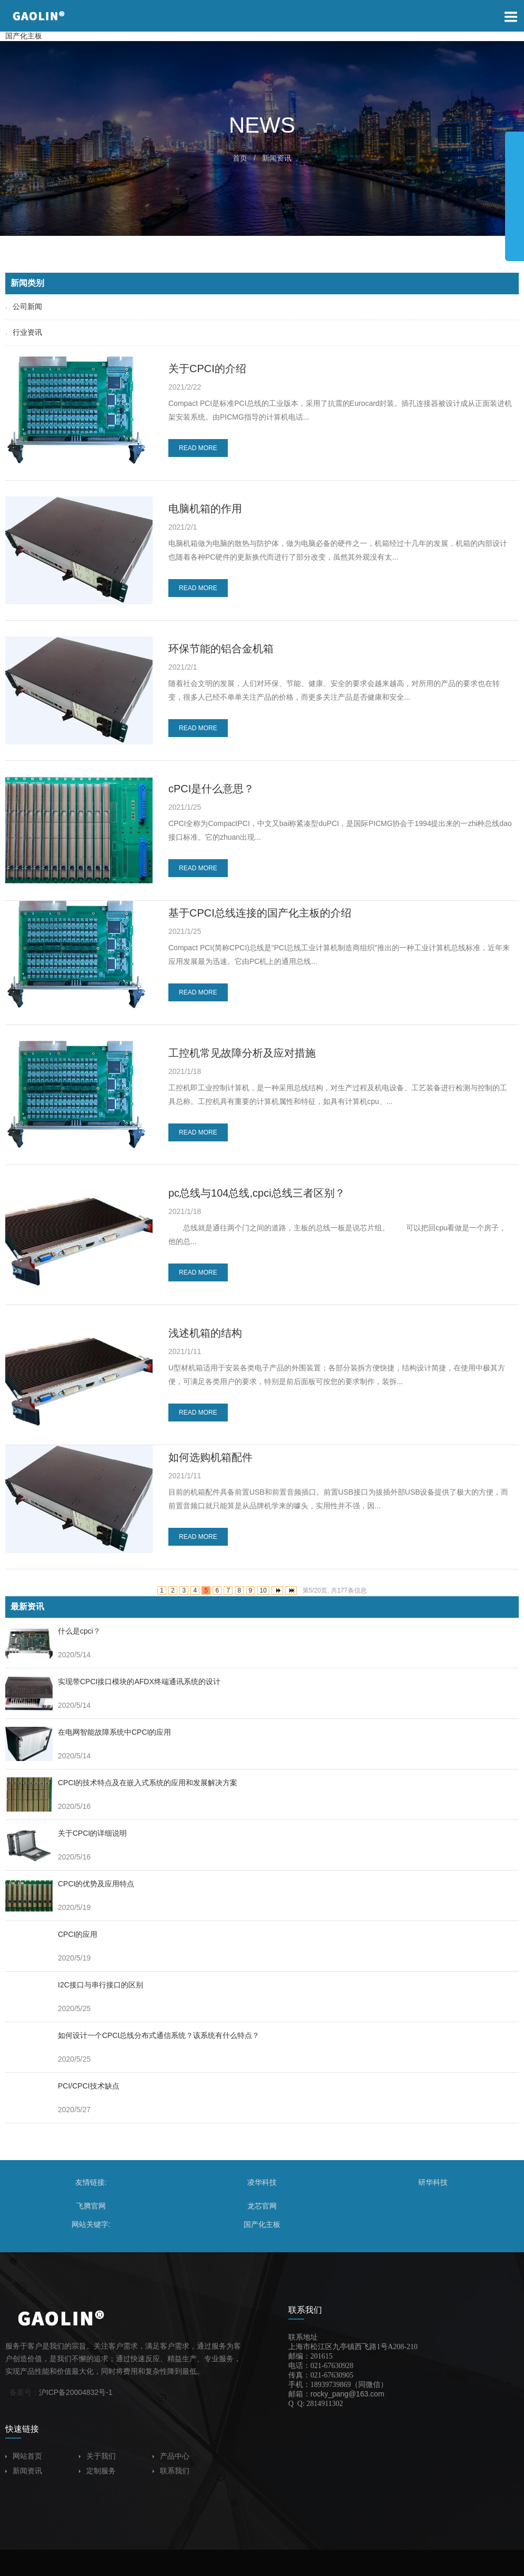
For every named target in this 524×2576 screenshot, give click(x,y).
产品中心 (171, 2456)
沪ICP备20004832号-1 (76, 2392)
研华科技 (433, 2182)
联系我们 (171, 2470)
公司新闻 (23, 306)
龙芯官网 (262, 2206)
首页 (240, 158)
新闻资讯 (276, 158)
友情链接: (91, 2182)
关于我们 (97, 2456)
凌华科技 (262, 2182)
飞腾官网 (91, 2206)
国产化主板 (23, 36)
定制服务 (97, 2470)
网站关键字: (91, 2224)
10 (263, 1590)
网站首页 (23, 2456)
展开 (514, 191)
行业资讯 (23, 332)
